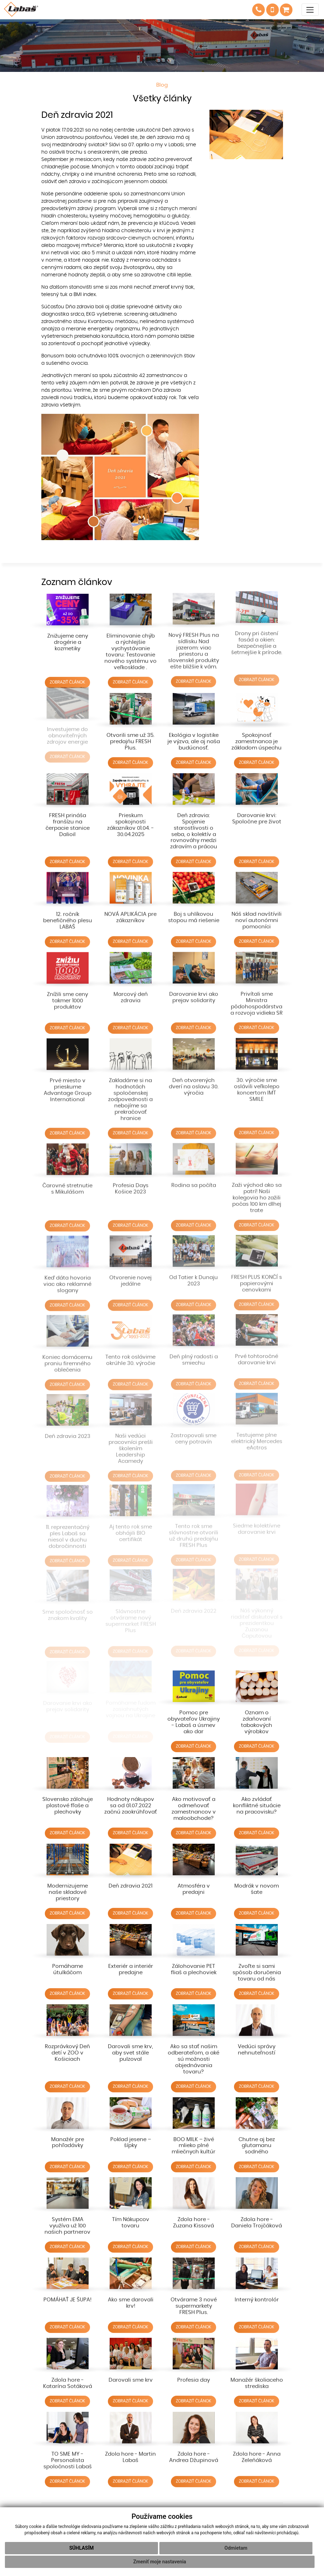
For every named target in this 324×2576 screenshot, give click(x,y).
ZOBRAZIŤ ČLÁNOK (67, 675)
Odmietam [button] (236, 2548)
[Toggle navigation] (310, 10)
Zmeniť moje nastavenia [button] (159, 2561)
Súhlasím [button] (81, 2548)
